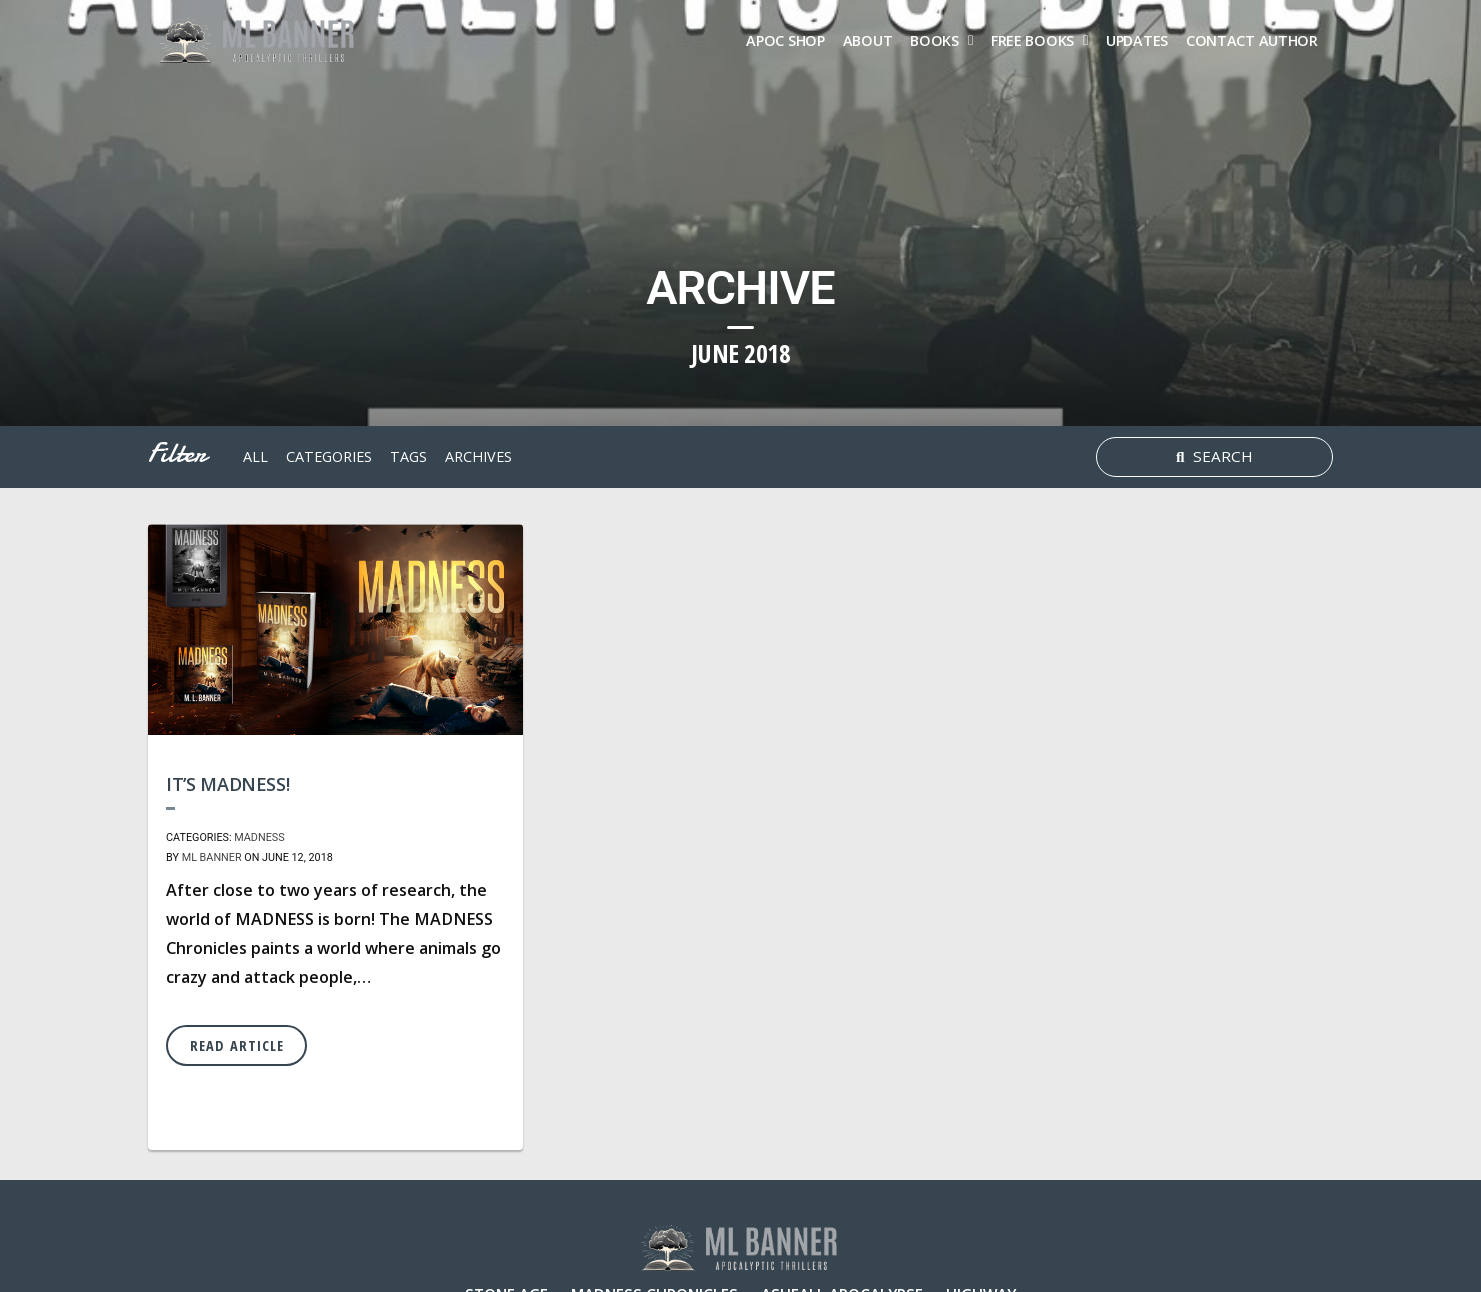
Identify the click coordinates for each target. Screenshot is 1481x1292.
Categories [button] (329, 456)
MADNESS (259, 837)
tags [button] (408, 456)
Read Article (237, 1045)
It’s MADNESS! (227, 784)
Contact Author (1252, 40)
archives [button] (478, 456)
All (255, 456)
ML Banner (212, 857)
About (868, 40)
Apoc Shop (785, 40)
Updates (1137, 40)
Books (934, 40)
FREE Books (1032, 40)
